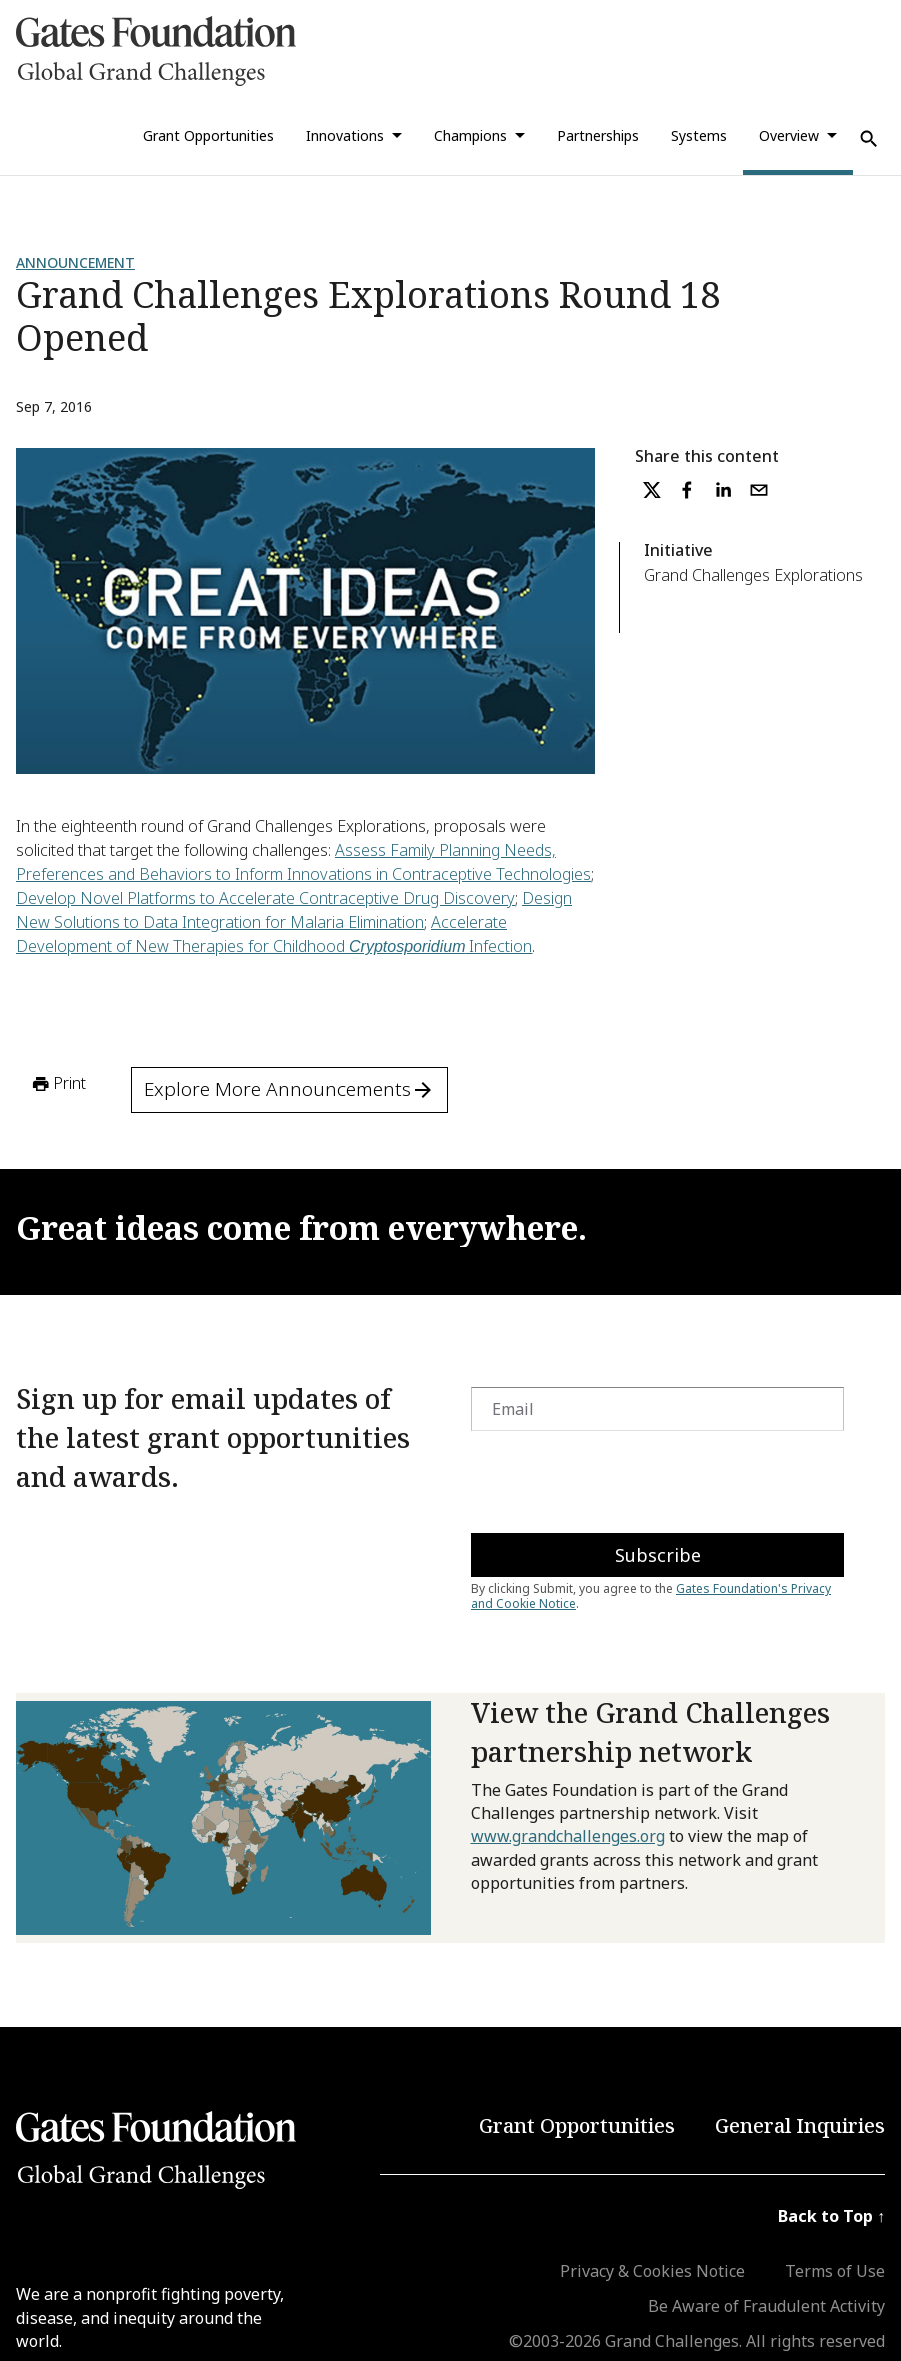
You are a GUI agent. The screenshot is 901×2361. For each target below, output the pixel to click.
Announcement (75, 262)
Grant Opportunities (208, 135)
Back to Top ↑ (831, 2216)
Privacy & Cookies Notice (652, 2271)
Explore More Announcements (289, 1089)
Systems (699, 135)
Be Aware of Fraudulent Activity (766, 2306)
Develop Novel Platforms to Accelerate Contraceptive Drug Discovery (265, 898)
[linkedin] (723, 490)
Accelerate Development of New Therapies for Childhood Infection (274, 934)
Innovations (345, 135)
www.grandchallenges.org (568, 1836)
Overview (789, 135)
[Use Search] (869, 139)
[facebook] (687, 490)
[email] (759, 490)
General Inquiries (800, 2125)
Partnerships (598, 135)
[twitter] (652, 490)
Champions (470, 135)
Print (57, 1084)
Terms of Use (835, 2271)
